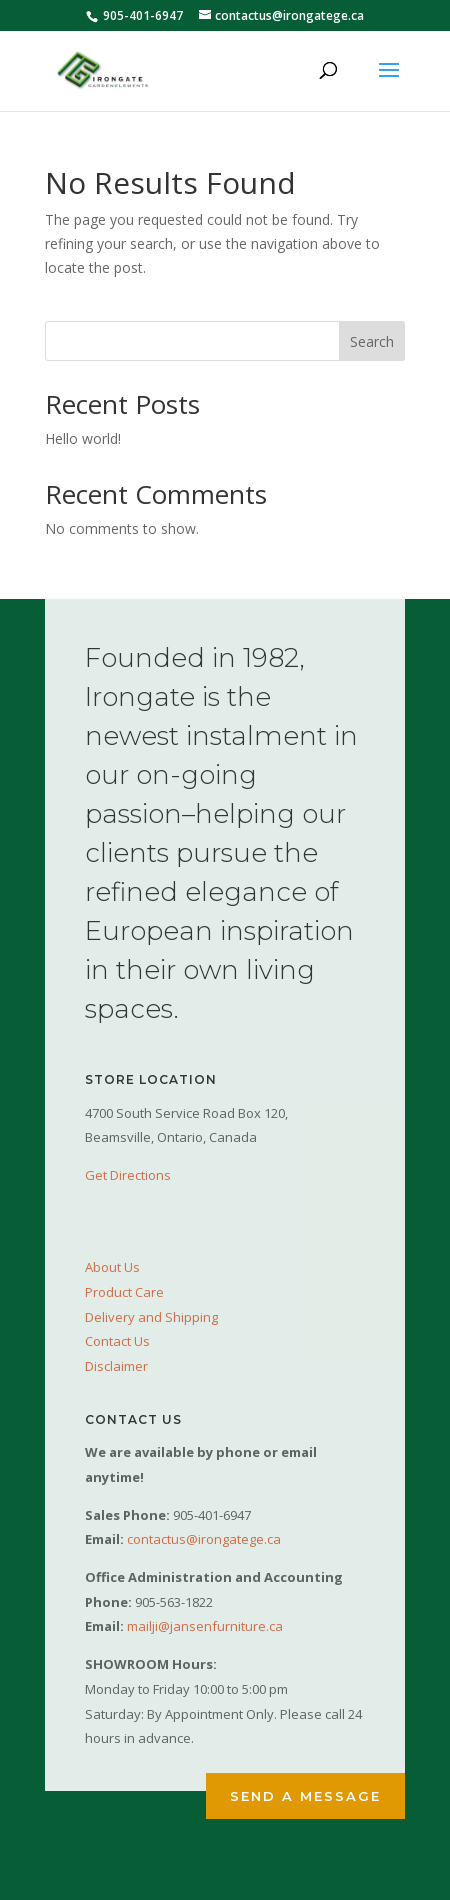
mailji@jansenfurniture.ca (205, 1626)
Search (372, 341)
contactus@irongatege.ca (204, 1539)
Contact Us (117, 1341)
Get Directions (128, 1175)
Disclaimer (116, 1366)
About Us (112, 1267)
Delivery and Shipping (151, 1317)
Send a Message (305, 1796)
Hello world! (83, 438)
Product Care (124, 1292)
